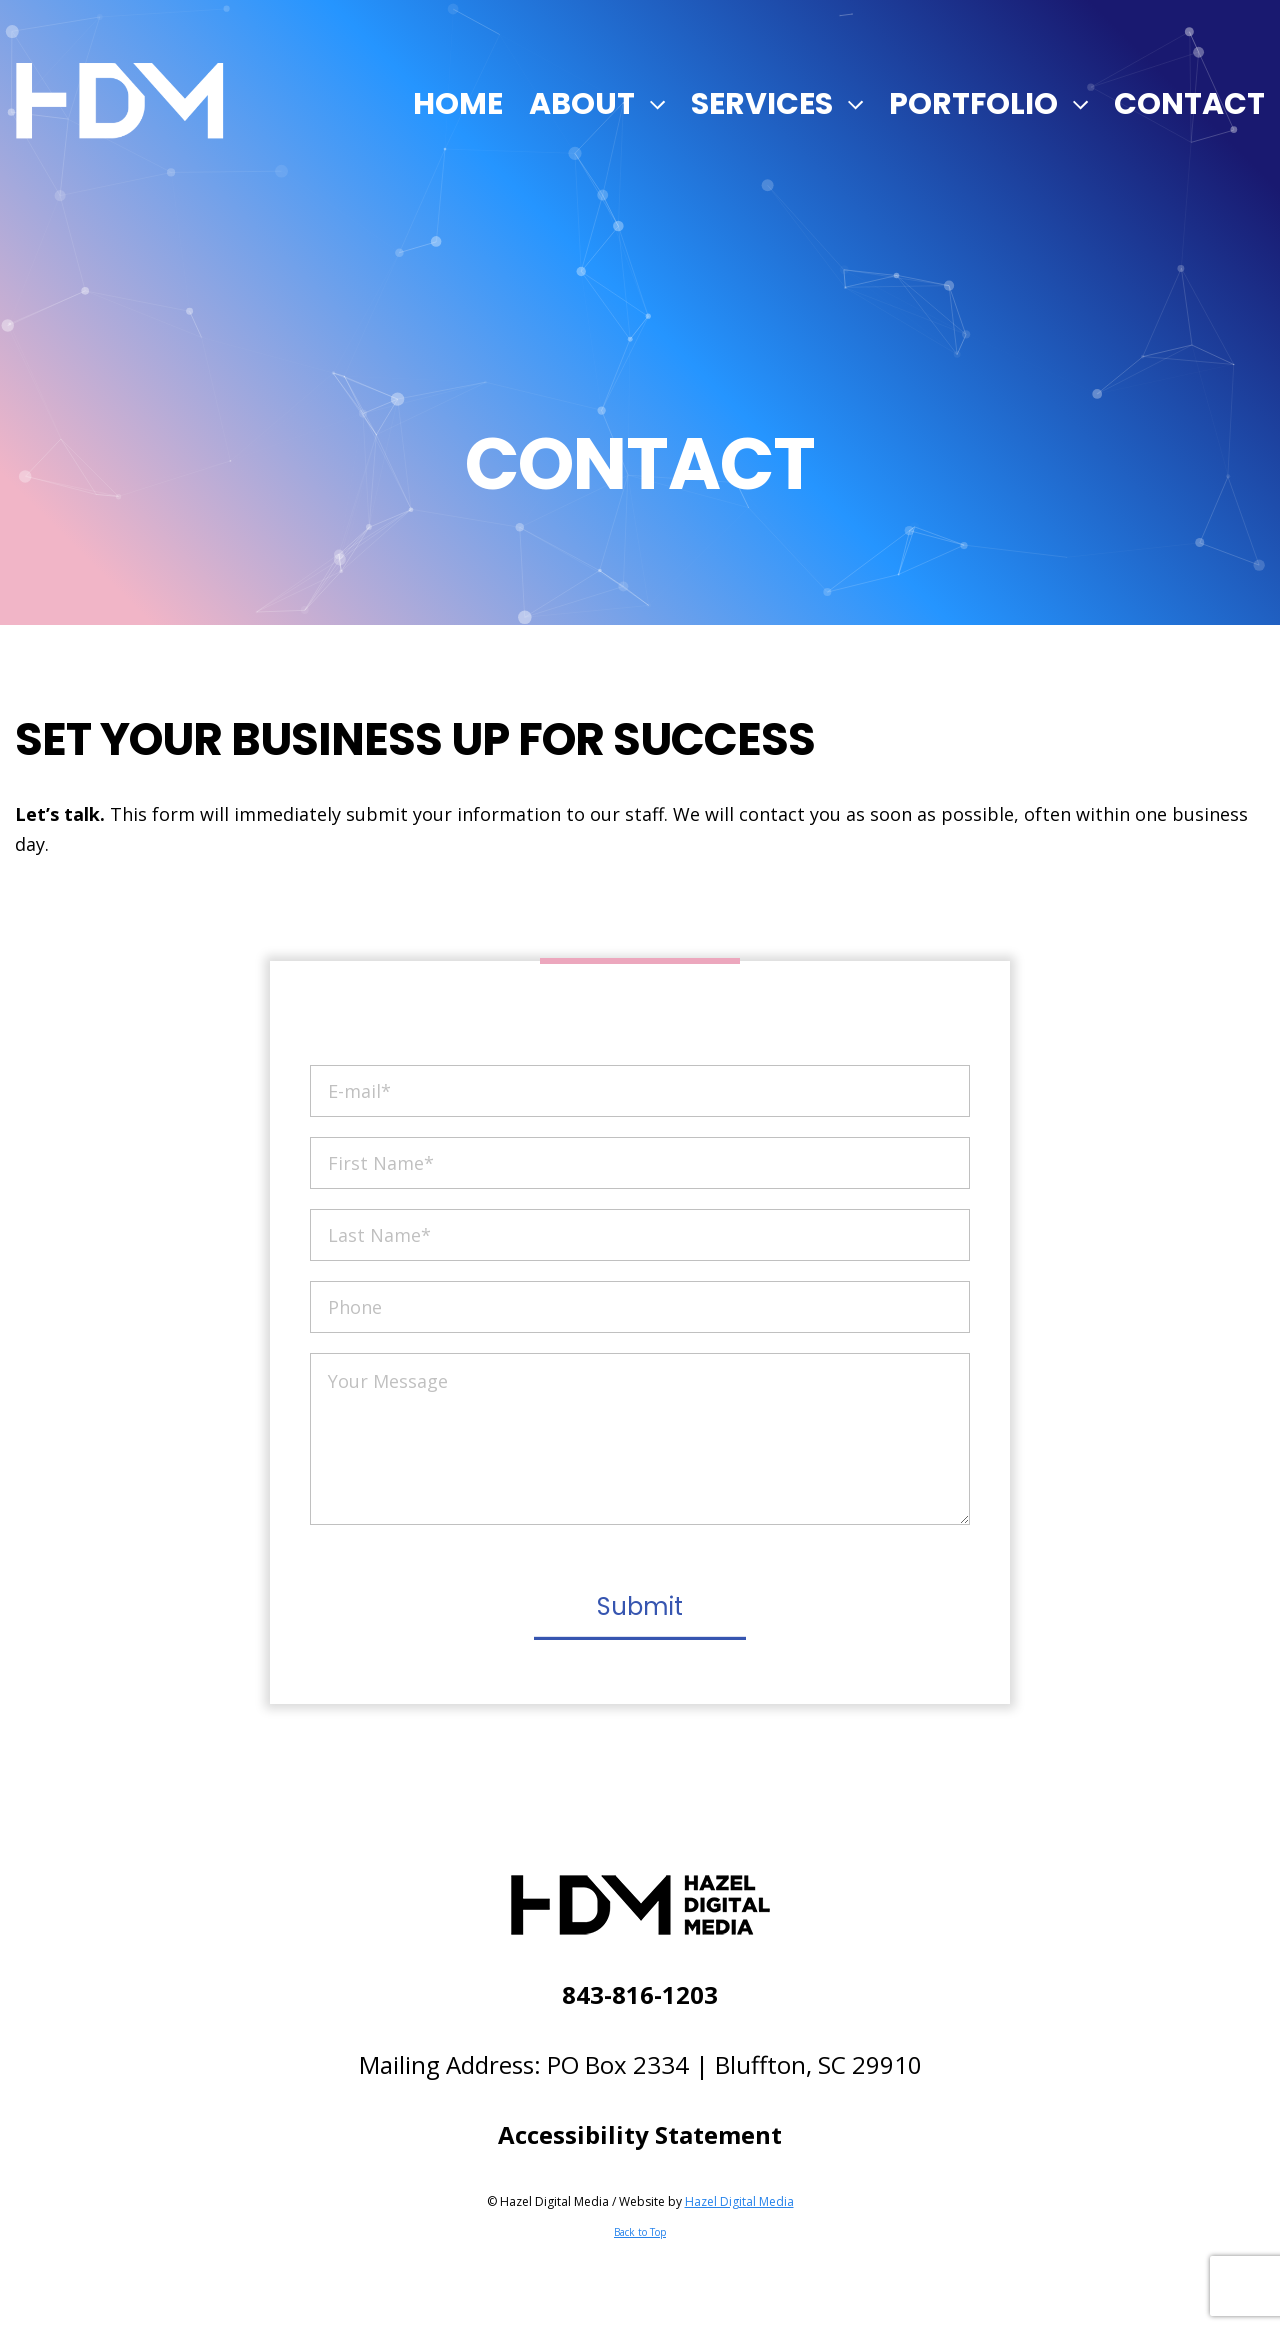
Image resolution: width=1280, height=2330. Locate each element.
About (582, 104)
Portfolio (973, 104)
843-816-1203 (640, 1994)
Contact (1189, 104)
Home (458, 104)
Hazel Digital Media (739, 2201)
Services (762, 104)
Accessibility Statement (640, 2134)
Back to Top (640, 2232)
